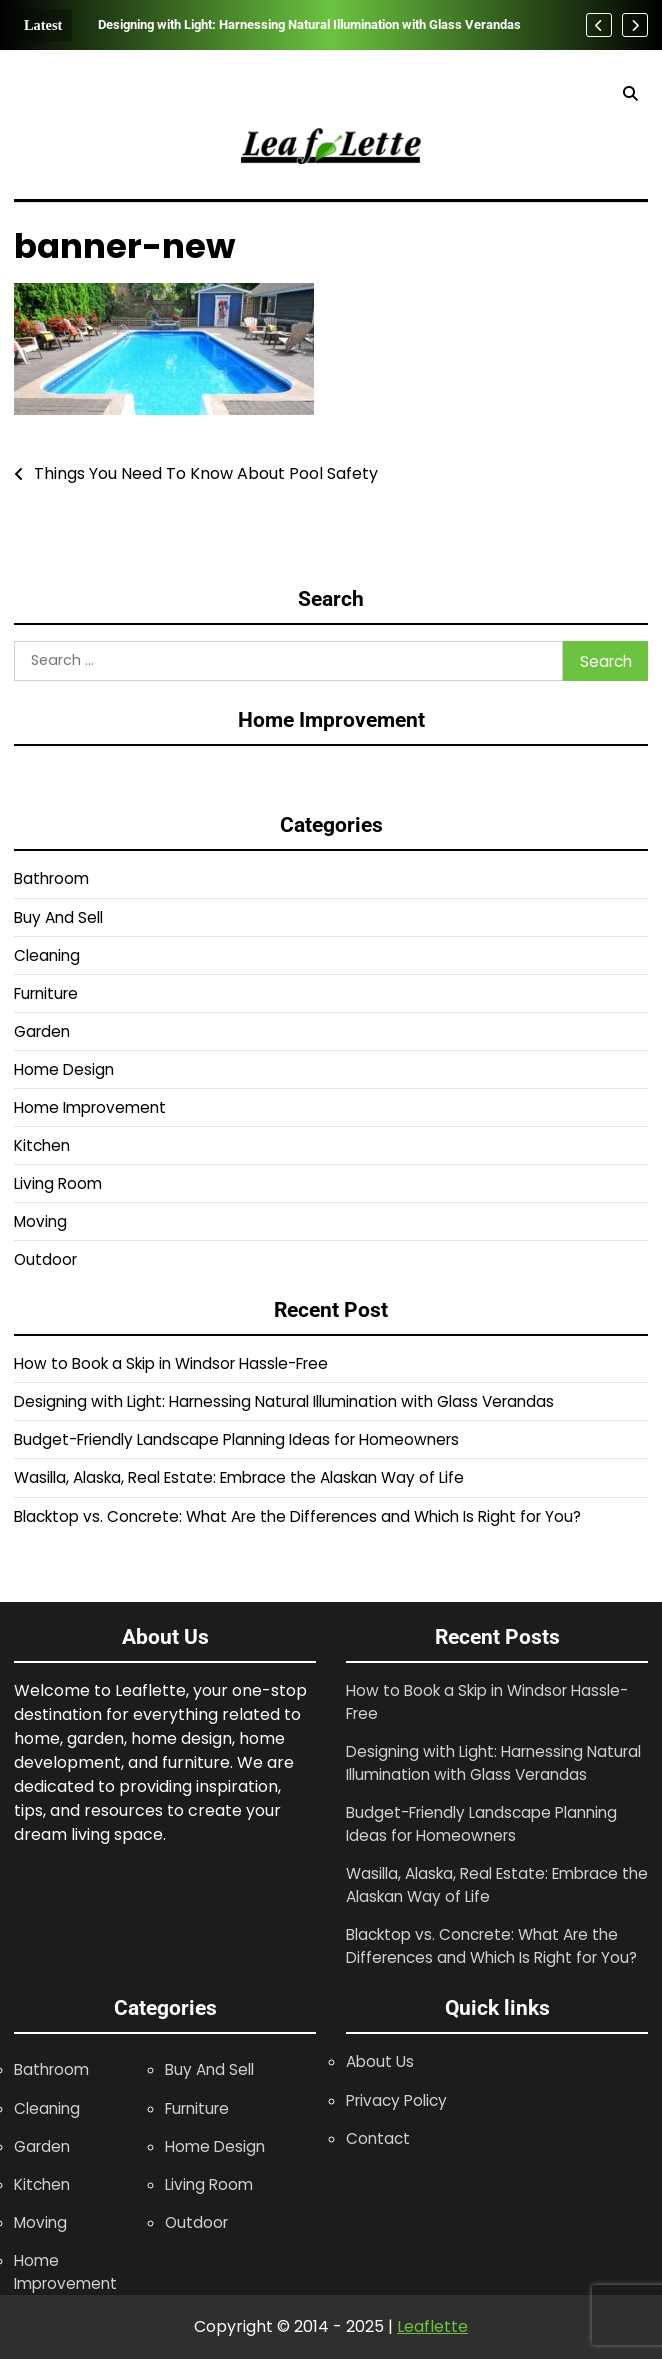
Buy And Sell (58, 917)
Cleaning (47, 955)
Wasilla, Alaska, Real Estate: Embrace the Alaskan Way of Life (239, 1477)
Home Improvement (90, 1107)
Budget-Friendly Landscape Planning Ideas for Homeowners (236, 1439)
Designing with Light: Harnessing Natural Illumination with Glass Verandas (309, 24)
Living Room (58, 1183)
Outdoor (45, 1259)
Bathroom (51, 878)
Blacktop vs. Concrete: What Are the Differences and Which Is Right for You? (297, 1516)
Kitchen (42, 1145)
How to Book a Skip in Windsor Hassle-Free (171, 1363)
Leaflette (432, 2326)
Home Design (64, 1069)
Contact (378, 2138)
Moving (40, 1221)
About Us (380, 2061)
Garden (42, 1031)
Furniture (46, 993)
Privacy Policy (396, 2100)
